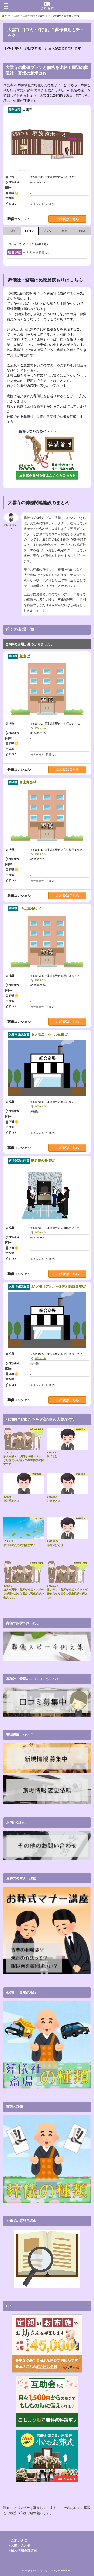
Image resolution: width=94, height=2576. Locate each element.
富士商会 (26, 782)
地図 (82, 231)
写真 (64, 231)
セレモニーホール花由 (47, 1034)
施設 (12, 231)
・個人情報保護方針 (22, 2550)
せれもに (45, 2570)
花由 (22, 656)
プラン (47, 231)
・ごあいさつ (17, 2540)
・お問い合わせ (19, 2545)
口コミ (29, 231)
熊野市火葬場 (41, 1160)
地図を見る (40, 728)
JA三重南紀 (28, 908)
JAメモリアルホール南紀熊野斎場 (56, 1286)
